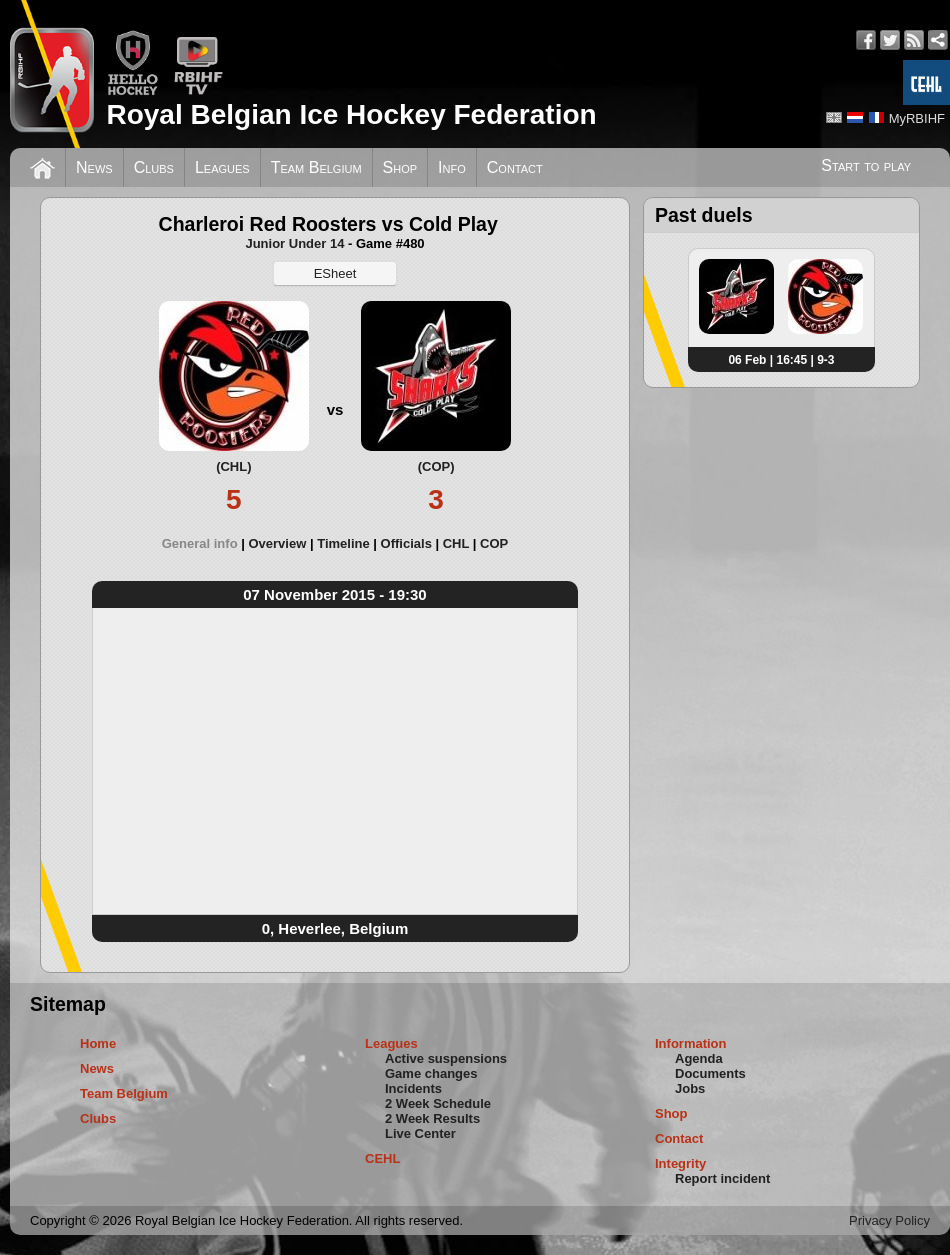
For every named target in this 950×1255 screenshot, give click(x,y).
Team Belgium (316, 167)
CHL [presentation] (456, 543)
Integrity (680, 1163)
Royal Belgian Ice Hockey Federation (351, 114)
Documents (710, 1073)
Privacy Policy (889, 1220)
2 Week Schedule (438, 1103)
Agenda (699, 1058)
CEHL (382, 1158)
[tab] (205, 543)
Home (98, 1043)
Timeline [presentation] (343, 543)
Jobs (690, 1088)
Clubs (154, 167)
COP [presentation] (494, 543)
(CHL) (233, 466)
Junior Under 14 (294, 243)
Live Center (420, 1133)
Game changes (431, 1073)
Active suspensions (446, 1058)
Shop (400, 167)
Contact (515, 167)
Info (452, 167)
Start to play (866, 165)
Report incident (722, 1178)
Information (691, 1043)
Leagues (222, 167)
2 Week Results (432, 1118)
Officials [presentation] (406, 543)
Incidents (413, 1088)
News (94, 167)
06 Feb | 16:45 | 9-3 (781, 360)
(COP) (436, 466)
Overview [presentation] (277, 543)
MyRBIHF (917, 118)
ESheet (335, 273)
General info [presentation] (200, 543)
